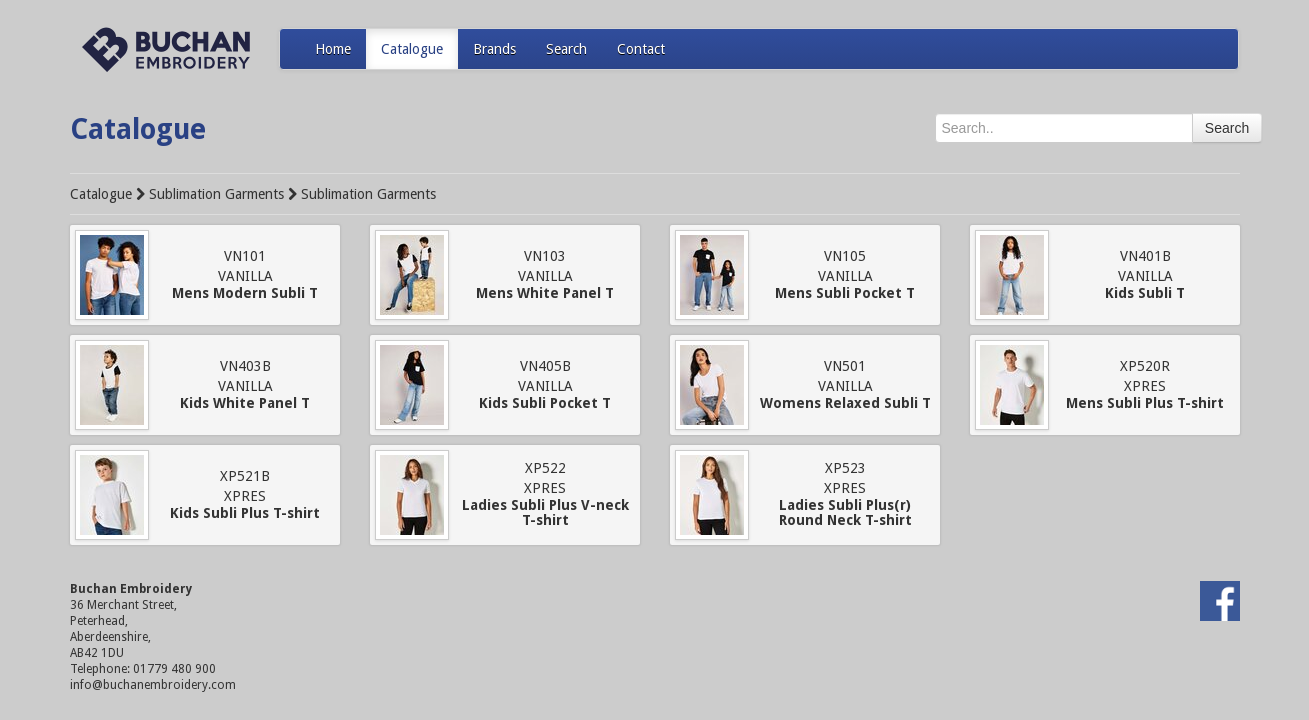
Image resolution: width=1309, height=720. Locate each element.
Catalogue (412, 49)
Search (566, 49)
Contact (641, 49)
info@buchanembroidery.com (153, 685)
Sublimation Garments (216, 194)
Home (333, 49)
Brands (494, 49)
